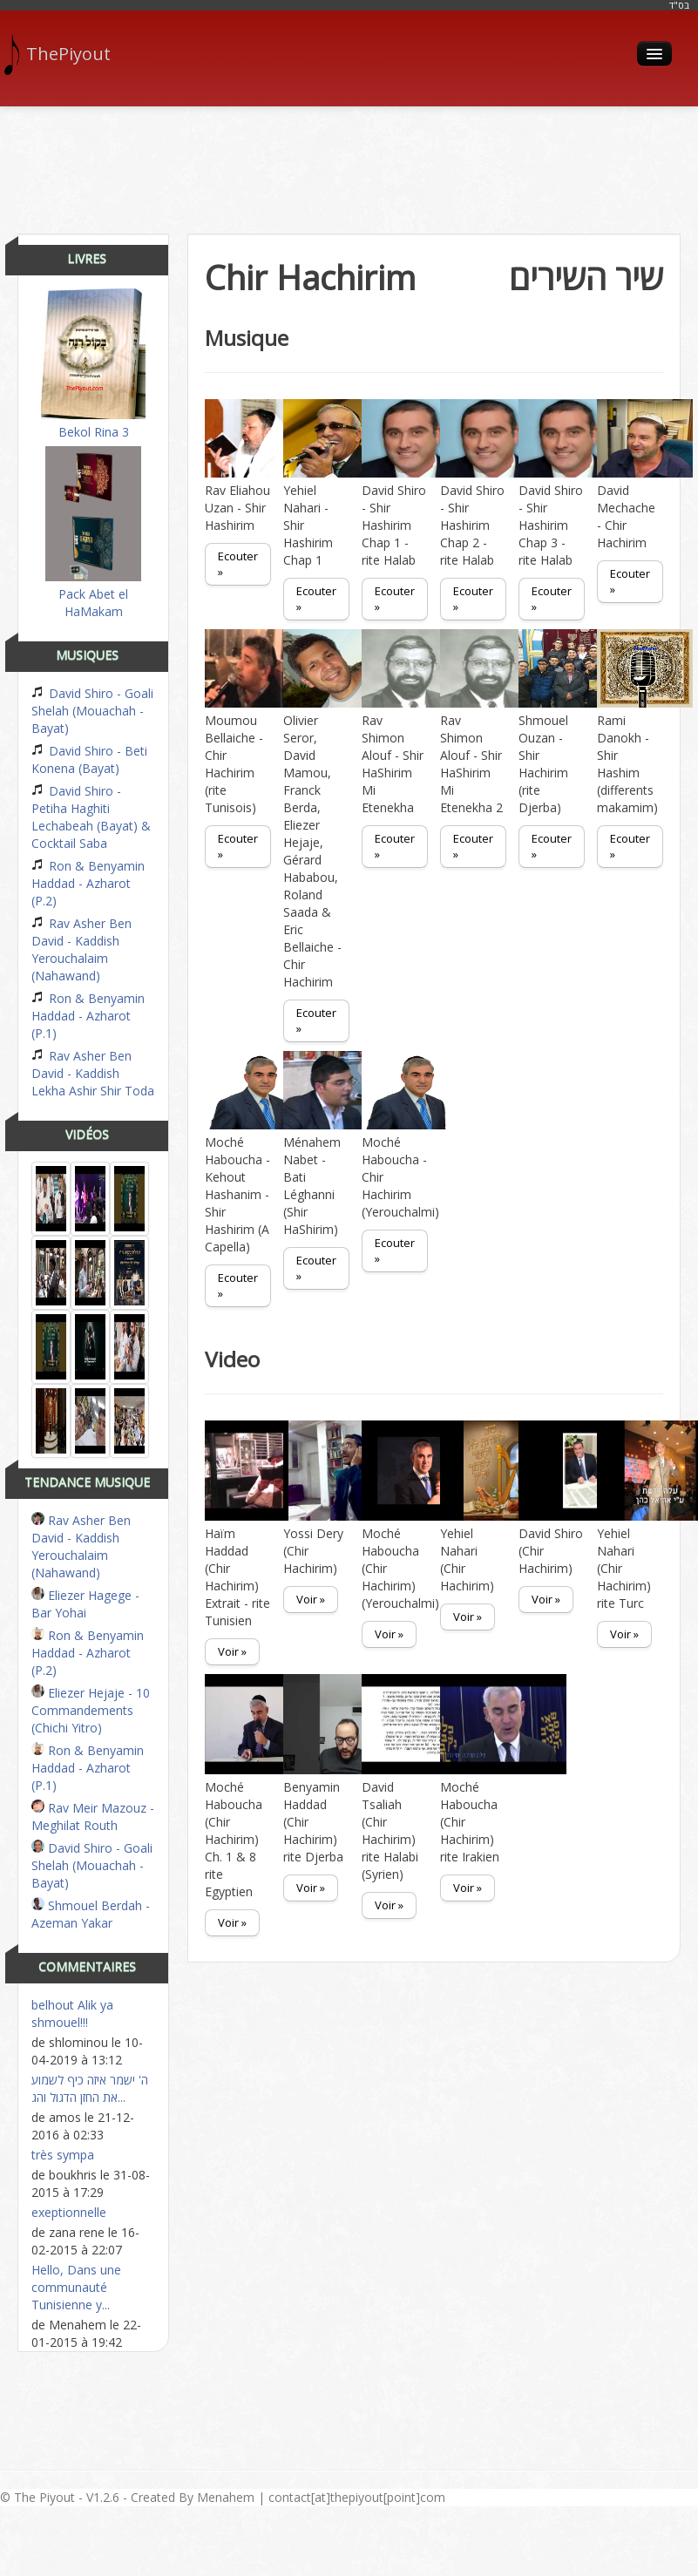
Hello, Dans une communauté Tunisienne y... (76, 2287)
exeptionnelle (68, 2212)
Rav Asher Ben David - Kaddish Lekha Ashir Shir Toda (92, 1073)
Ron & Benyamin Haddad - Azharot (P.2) (88, 883)
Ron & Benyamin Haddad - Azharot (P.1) (88, 1015)
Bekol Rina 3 (93, 364)
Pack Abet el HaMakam (93, 533)
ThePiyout (64, 54)
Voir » (232, 1651)
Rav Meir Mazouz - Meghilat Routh (92, 1817)
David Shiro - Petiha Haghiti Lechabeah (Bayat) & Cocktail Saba (91, 817)
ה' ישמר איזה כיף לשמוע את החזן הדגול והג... (89, 2088)
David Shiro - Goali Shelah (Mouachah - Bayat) (92, 710)
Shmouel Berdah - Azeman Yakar (90, 1914)
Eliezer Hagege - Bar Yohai (85, 1604)
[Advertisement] (349, 164)
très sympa (62, 2154)
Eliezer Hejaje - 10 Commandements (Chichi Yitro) (90, 1710)
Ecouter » (238, 564)
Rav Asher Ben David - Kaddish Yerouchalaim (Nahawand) (81, 949)
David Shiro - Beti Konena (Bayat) (89, 759)
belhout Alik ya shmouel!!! (72, 2013)
